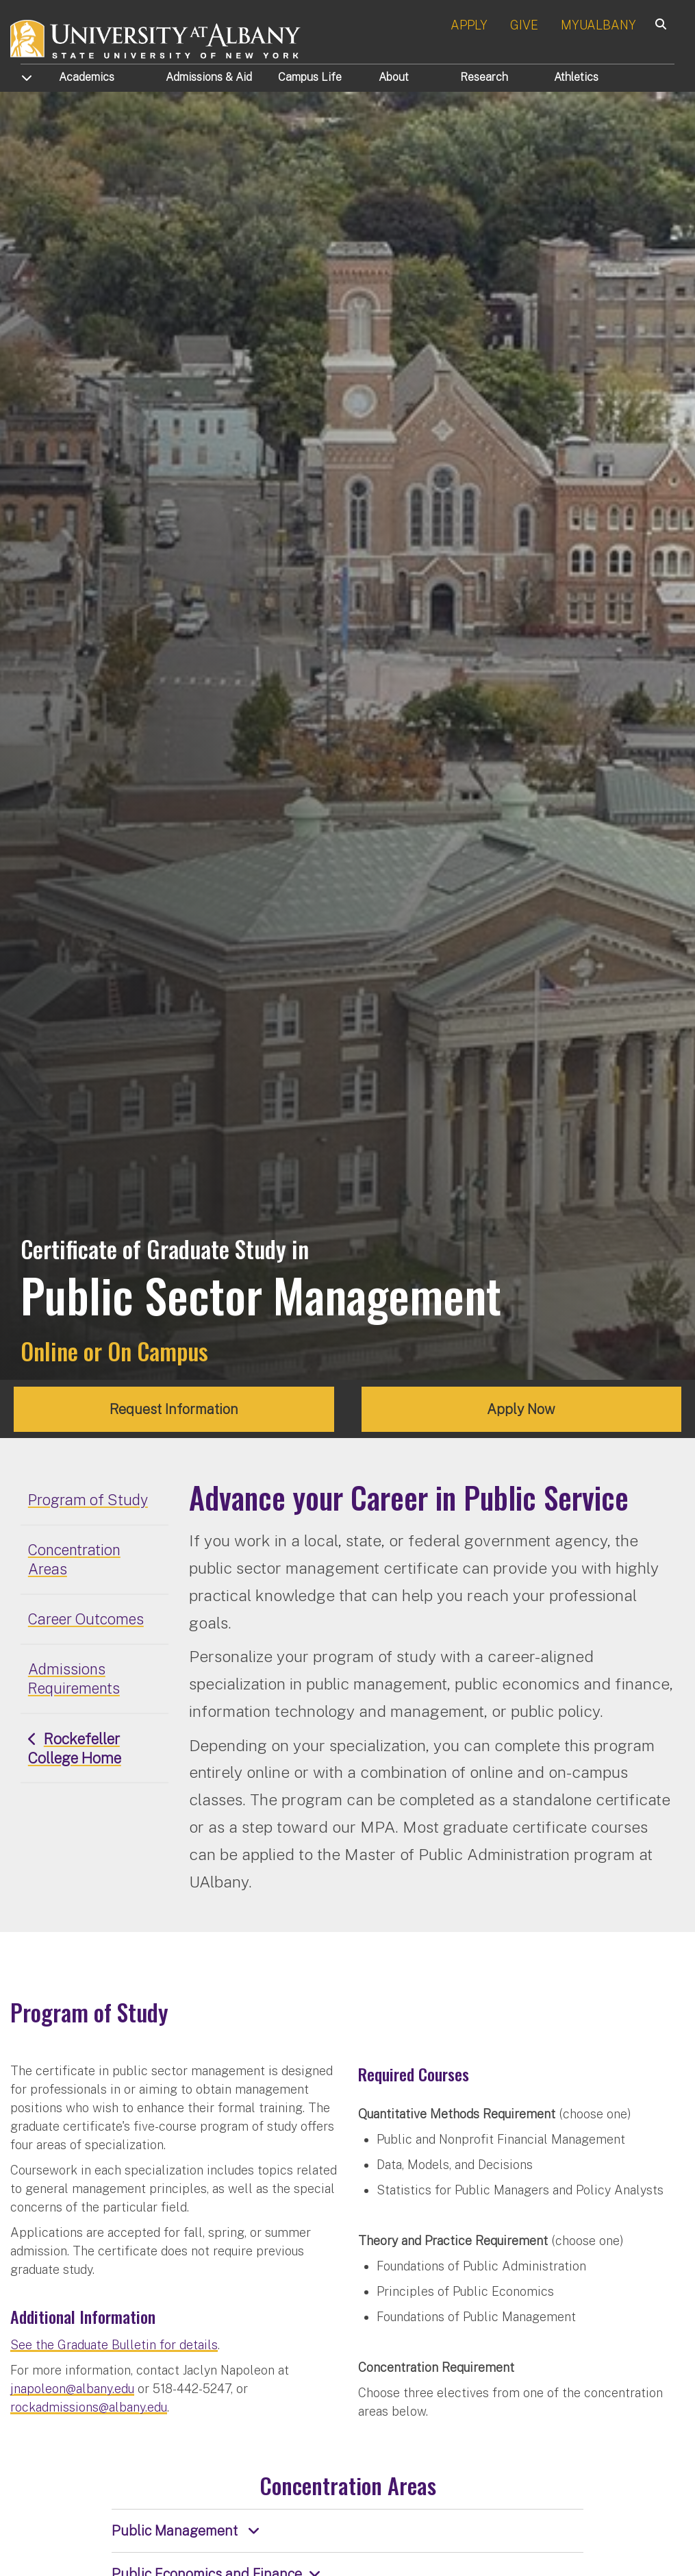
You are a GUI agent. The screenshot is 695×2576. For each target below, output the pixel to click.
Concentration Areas (74, 1559)
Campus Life (310, 77)
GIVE (524, 25)
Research (484, 77)
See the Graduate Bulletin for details (114, 2345)
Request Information (174, 1409)
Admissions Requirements (74, 1678)
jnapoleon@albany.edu (72, 2388)
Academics (86, 77)
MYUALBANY (598, 25)
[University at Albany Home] (156, 37)
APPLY (469, 25)
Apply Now (521, 1409)
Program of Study (88, 1500)
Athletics (576, 77)
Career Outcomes (86, 1619)
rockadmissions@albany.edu (88, 2407)
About (394, 77)
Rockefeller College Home (74, 1747)
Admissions (209, 77)
